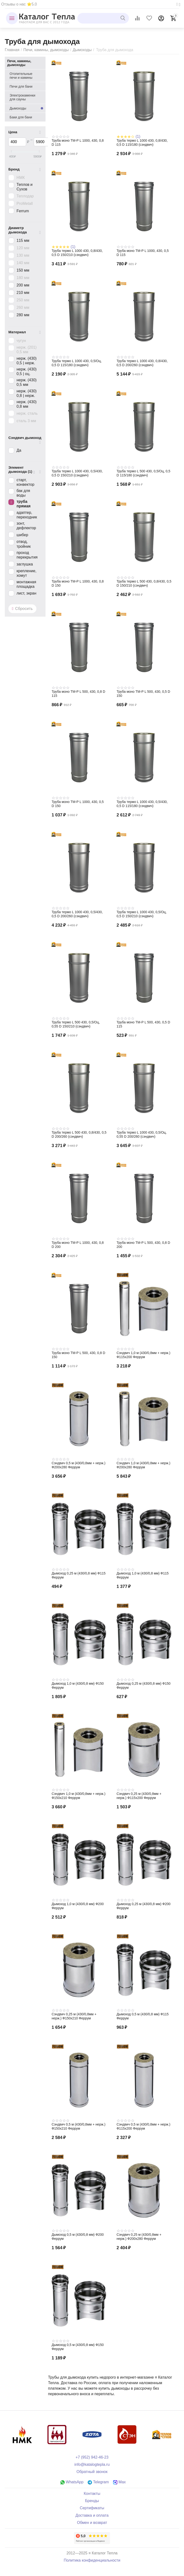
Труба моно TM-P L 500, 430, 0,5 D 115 (143, 1024)
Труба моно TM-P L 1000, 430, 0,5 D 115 (142, 253)
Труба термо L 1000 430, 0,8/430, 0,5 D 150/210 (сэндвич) (77, 253)
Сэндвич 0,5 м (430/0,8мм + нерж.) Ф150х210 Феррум (78, 2126)
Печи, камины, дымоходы (46, 50)
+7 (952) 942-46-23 (92, 2457)
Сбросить (22, 608)
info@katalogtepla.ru (91, 2464)
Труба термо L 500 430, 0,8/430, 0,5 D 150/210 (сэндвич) (143, 583)
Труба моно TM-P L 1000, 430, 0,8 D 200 (78, 1245)
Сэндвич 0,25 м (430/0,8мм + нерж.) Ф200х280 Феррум (138, 2237)
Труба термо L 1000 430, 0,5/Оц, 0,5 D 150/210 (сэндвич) (141, 914)
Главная (12, 50)
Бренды (92, 2501)
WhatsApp (71, 2482)
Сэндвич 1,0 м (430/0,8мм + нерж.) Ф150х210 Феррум (78, 1796)
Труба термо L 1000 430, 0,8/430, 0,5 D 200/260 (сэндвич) (141, 363)
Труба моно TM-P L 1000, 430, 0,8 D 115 (78, 142)
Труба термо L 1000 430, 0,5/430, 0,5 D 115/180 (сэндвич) (141, 804)
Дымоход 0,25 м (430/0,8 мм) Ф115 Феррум (78, 1575)
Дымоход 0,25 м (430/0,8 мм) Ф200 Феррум (143, 1906)
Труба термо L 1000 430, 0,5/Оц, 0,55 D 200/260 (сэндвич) (141, 1134)
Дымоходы (82, 50)
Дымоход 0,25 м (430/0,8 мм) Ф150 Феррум (143, 1685)
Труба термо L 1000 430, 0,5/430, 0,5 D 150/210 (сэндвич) (77, 473)
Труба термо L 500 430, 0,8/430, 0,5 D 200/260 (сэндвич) (79, 1134)
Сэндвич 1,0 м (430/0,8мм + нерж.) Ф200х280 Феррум (143, 1465)
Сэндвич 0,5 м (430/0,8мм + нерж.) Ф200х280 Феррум (78, 1465)
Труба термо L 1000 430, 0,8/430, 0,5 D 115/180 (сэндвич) (141, 142)
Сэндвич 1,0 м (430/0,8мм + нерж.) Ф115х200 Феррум (143, 1355)
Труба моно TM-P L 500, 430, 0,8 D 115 (78, 694)
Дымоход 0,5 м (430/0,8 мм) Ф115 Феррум (142, 2016)
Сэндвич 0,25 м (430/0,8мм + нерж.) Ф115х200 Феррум (138, 1796)
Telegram (98, 2482)
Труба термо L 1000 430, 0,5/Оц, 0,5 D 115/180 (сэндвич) (77, 363)
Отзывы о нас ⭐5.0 (19, 4)
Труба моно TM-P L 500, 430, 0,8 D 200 (143, 1245)
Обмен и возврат (92, 2523)
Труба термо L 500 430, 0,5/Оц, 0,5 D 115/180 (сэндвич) (143, 473)
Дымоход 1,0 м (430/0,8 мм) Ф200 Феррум (78, 1906)
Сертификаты (92, 2508)
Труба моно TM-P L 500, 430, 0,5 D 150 (143, 694)
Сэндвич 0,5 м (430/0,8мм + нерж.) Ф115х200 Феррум (143, 2126)
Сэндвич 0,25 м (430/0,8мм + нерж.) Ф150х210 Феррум (74, 2016)
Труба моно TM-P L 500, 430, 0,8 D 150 (78, 1355)
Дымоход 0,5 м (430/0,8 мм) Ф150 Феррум (78, 2347)
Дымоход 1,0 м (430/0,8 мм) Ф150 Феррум (78, 1685)
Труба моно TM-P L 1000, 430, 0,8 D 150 (78, 583)
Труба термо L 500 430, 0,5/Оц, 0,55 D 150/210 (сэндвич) (76, 1024)
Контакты (92, 2493)
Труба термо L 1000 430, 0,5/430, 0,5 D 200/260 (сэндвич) (77, 914)
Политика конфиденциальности (92, 2560)
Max (119, 2482)
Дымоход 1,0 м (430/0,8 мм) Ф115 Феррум (142, 1575)
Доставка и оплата (92, 2515)
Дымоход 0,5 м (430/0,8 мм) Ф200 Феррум (78, 2237)
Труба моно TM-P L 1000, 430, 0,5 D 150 (78, 804)
